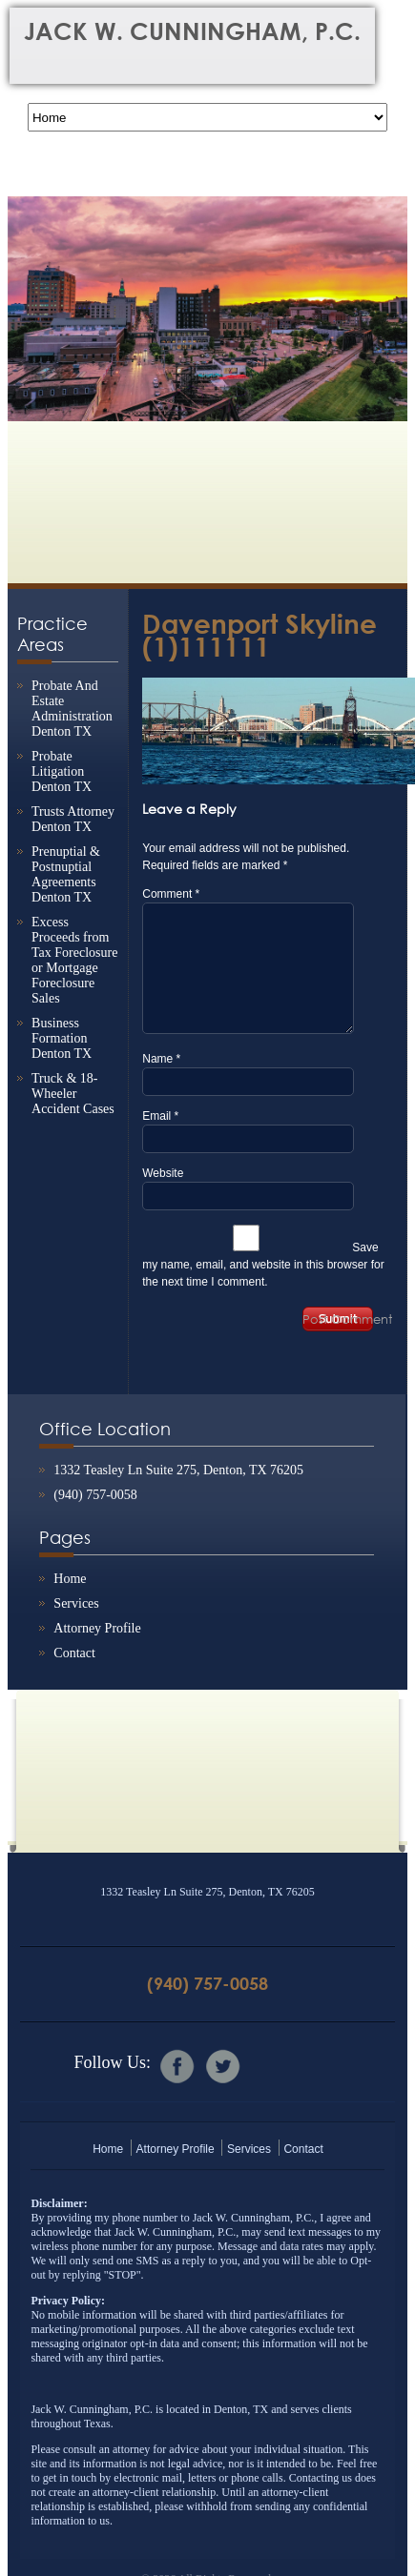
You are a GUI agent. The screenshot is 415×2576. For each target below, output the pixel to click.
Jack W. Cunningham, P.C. (192, 31)
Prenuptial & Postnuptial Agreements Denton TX (65, 874)
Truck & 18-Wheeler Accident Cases (72, 1093)
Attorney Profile (96, 1628)
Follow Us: (112, 2062)
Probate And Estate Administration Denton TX (72, 709)
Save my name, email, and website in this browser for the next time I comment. (263, 1264)
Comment (170, 894)
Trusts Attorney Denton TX (72, 819)
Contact (74, 1653)
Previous (31, 295)
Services (75, 1603)
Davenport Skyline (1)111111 (259, 634)
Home (69, 1579)
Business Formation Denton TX (61, 1038)
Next (383, 295)
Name (161, 1058)
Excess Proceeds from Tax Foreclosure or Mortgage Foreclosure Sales (74, 960)
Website (162, 1173)
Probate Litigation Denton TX (61, 771)
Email (160, 1116)
